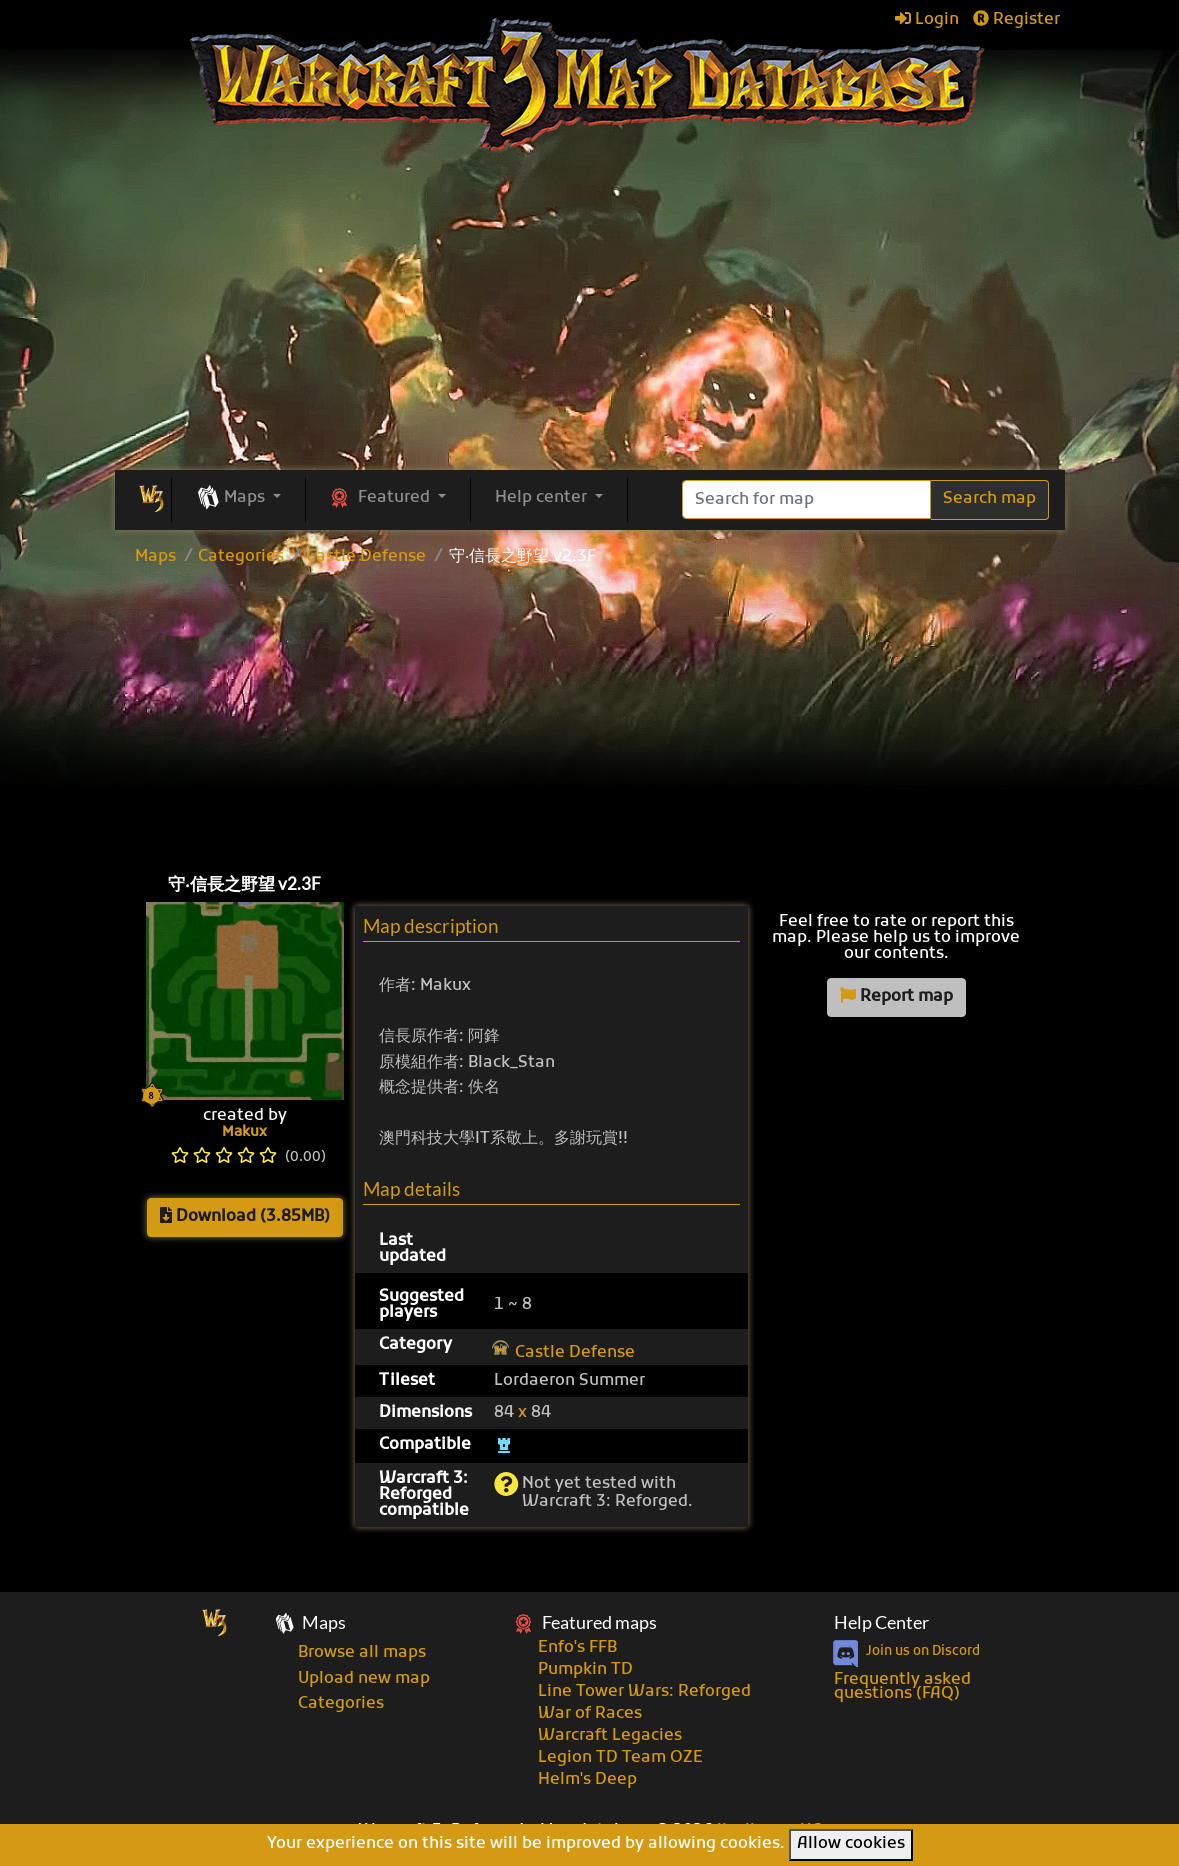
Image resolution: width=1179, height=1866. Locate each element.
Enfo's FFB (577, 1648)
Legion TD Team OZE (620, 1758)
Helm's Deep (587, 1780)
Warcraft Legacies (610, 1736)
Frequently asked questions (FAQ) (902, 1687)
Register (1016, 20)
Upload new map (364, 1679)
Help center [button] (543, 498)
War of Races (590, 1714)
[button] (238, 499)
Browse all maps (362, 1653)
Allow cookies (851, 1844)
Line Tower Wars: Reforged (644, 1692)
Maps (155, 557)
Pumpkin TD (585, 1670)
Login (927, 20)
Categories (241, 557)
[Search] (806, 499)
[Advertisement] (590, 715)
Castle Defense (366, 557)
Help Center (881, 1622)
